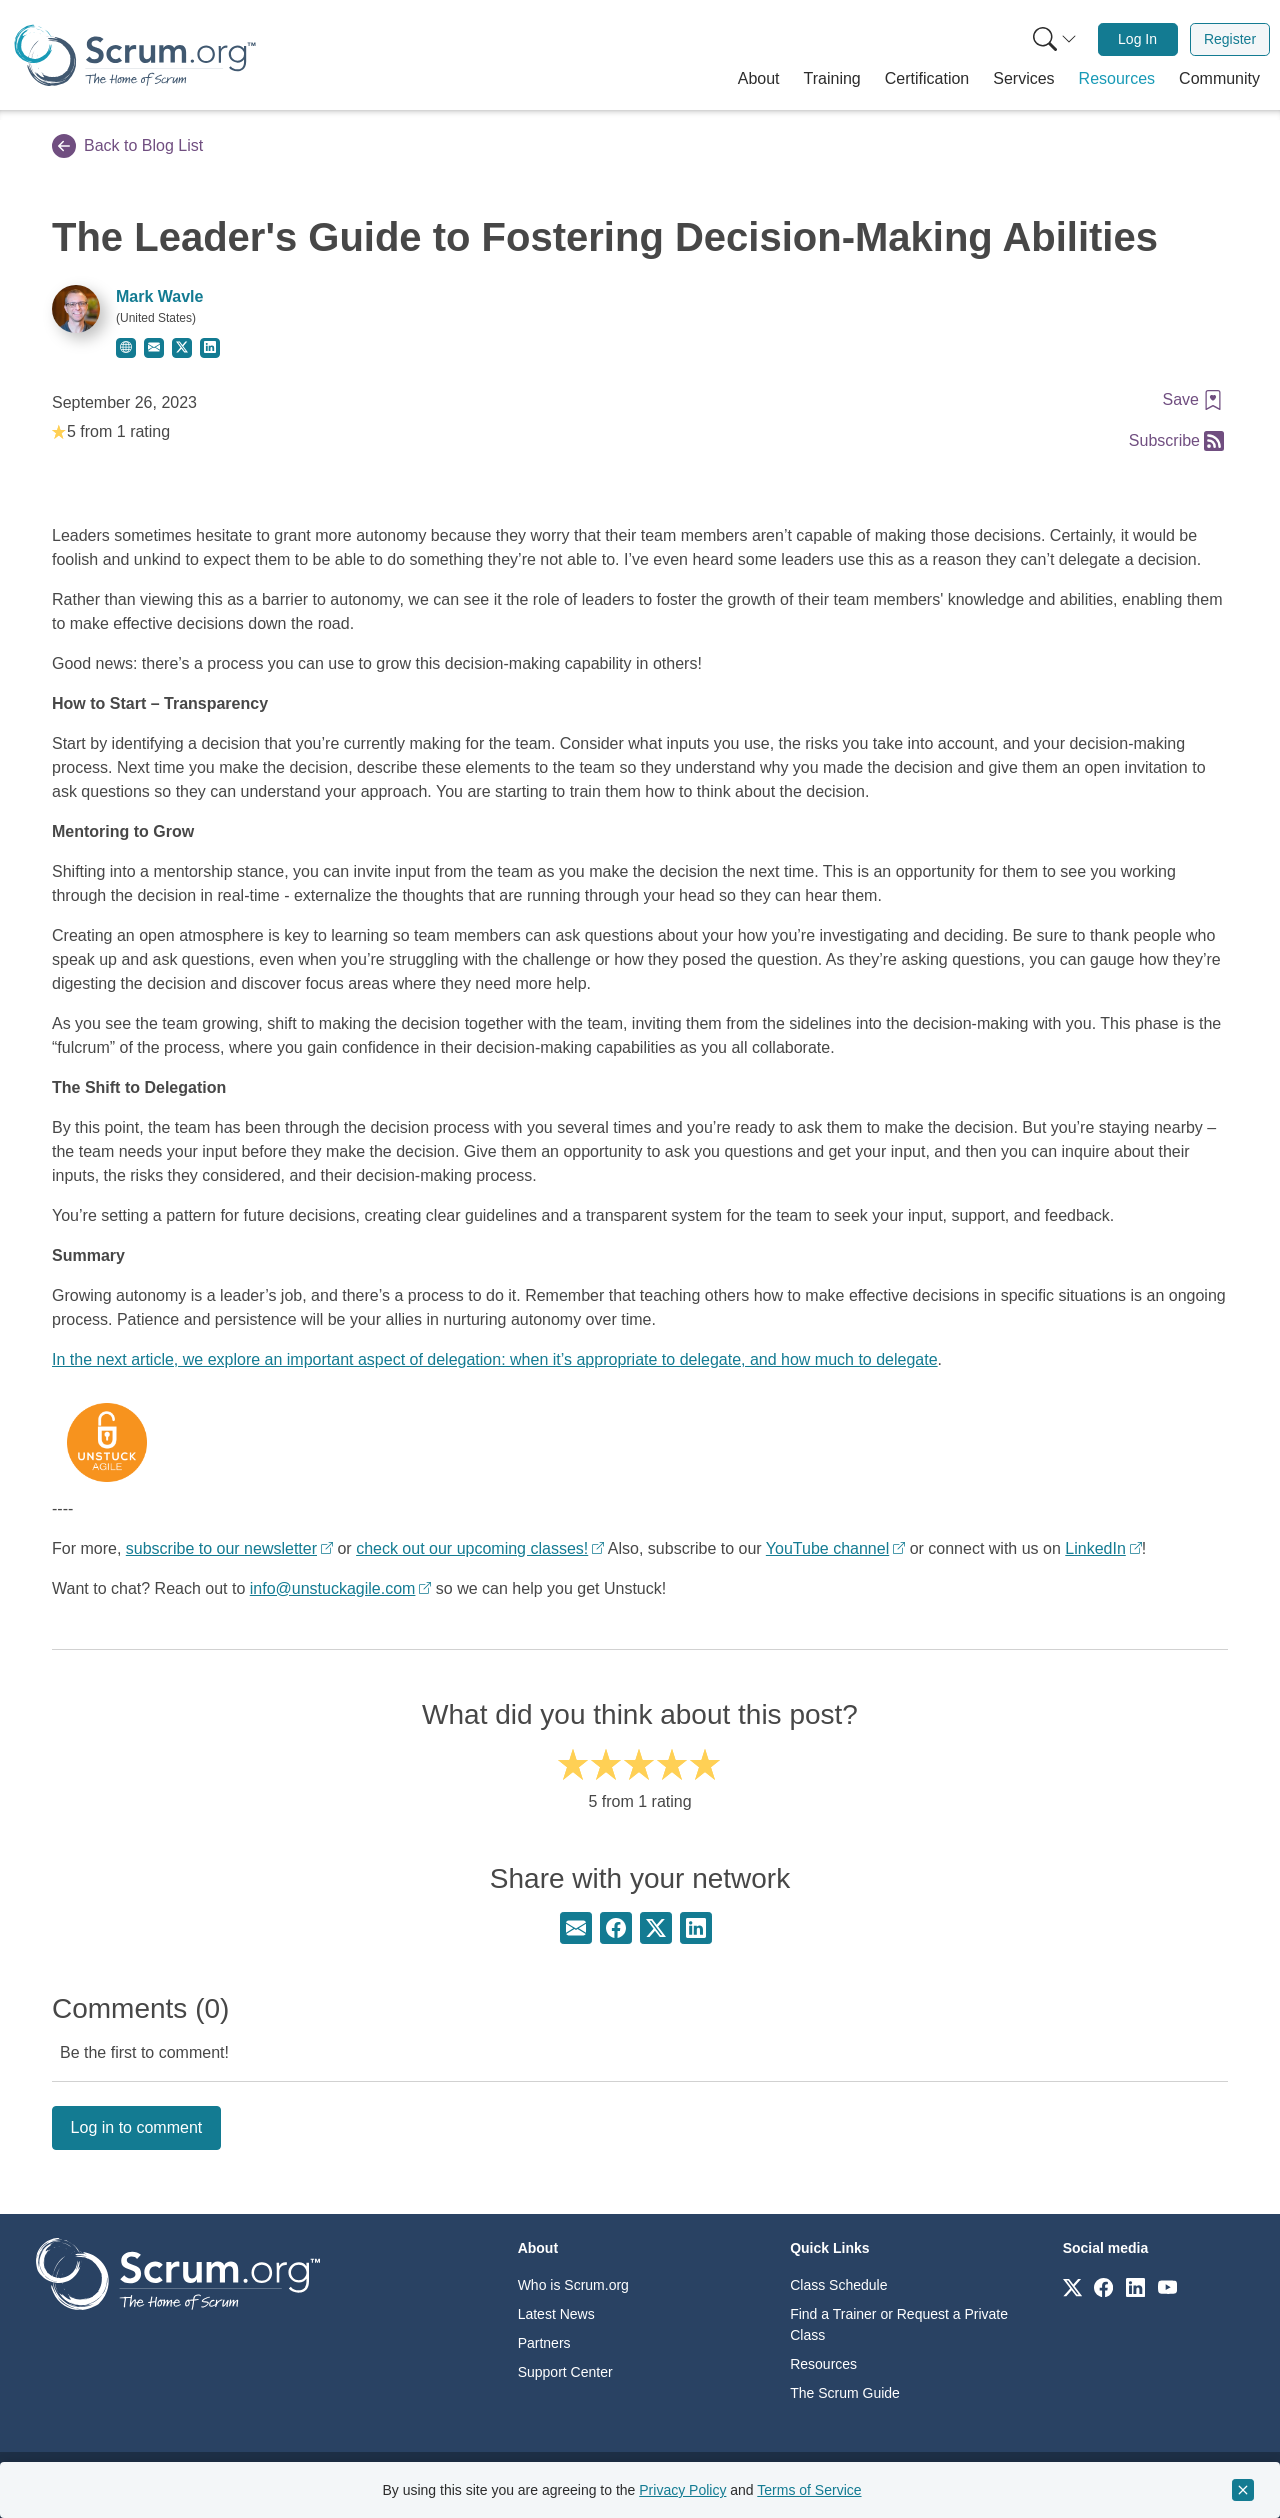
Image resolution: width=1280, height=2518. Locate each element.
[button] (759, 79)
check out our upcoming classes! (472, 1548)
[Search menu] (1055, 39)
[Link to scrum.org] (1072, 2286)
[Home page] (135, 55)
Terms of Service (809, 2490)
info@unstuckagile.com (333, 1588)
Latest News (556, 2314)
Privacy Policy (682, 2490)
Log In (1137, 39)
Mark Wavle (159, 296)
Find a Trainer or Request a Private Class (899, 2324)
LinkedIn (1095, 1548)
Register (1230, 39)
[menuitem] (1053, 39)
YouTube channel (827, 1548)
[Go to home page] (178, 2272)
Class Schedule (838, 2285)
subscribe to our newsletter (221, 1548)
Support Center (565, 2372)
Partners (544, 2343)
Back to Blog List (127, 146)
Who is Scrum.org (573, 2285)
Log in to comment (137, 2127)
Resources (823, 2364)
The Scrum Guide (845, 2393)
